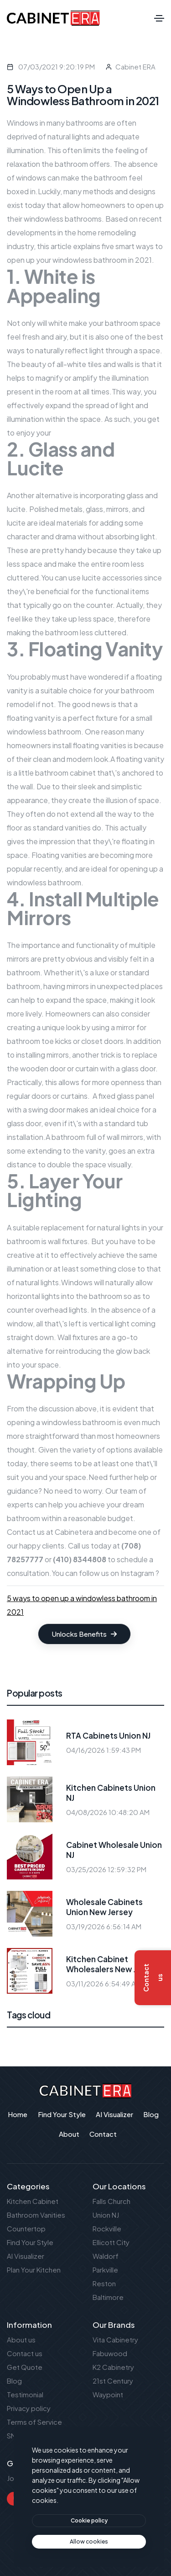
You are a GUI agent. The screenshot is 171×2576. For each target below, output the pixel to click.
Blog (14, 2380)
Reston (104, 2283)
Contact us (26, 1532)
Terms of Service (34, 2421)
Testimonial (25, 2394)
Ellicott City (111, 2242)
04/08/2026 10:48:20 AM (108, 1812)
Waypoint (108, 2394)
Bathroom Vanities (36, 2214)
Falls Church (111, 2201)
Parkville (105, 2269)
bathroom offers (82, 164)
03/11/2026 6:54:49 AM (103, 1983)
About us (21, 2339)
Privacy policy (29, 2408)
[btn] (89, 2520)
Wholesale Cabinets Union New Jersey (104, 1907)
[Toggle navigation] (159, 18)
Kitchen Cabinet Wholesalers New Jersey (112, 1964)
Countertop (26, 2228)
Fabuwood (110, 2353)
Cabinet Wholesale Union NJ (114, 1850)
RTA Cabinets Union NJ (108, 1735)
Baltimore (108, 2297)
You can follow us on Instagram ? (105, 1573)
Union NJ (106, 2214)
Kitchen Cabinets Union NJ (110, 1793)
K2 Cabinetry (113, 2367)
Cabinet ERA (135, 66)
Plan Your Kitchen (34, 2269)
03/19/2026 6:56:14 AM (103, 1926)
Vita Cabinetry (115, 2339)
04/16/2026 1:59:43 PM (103, 1750)
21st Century (113, 2380)
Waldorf (106, 2255)
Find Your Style (30, 2242)
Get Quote (24, 2367)
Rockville (107, 2228)
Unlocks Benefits (84, 1633)
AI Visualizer (25, 2255)
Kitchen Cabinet (32, 2201)
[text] (89, 2542)
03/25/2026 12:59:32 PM (106, 1869)
